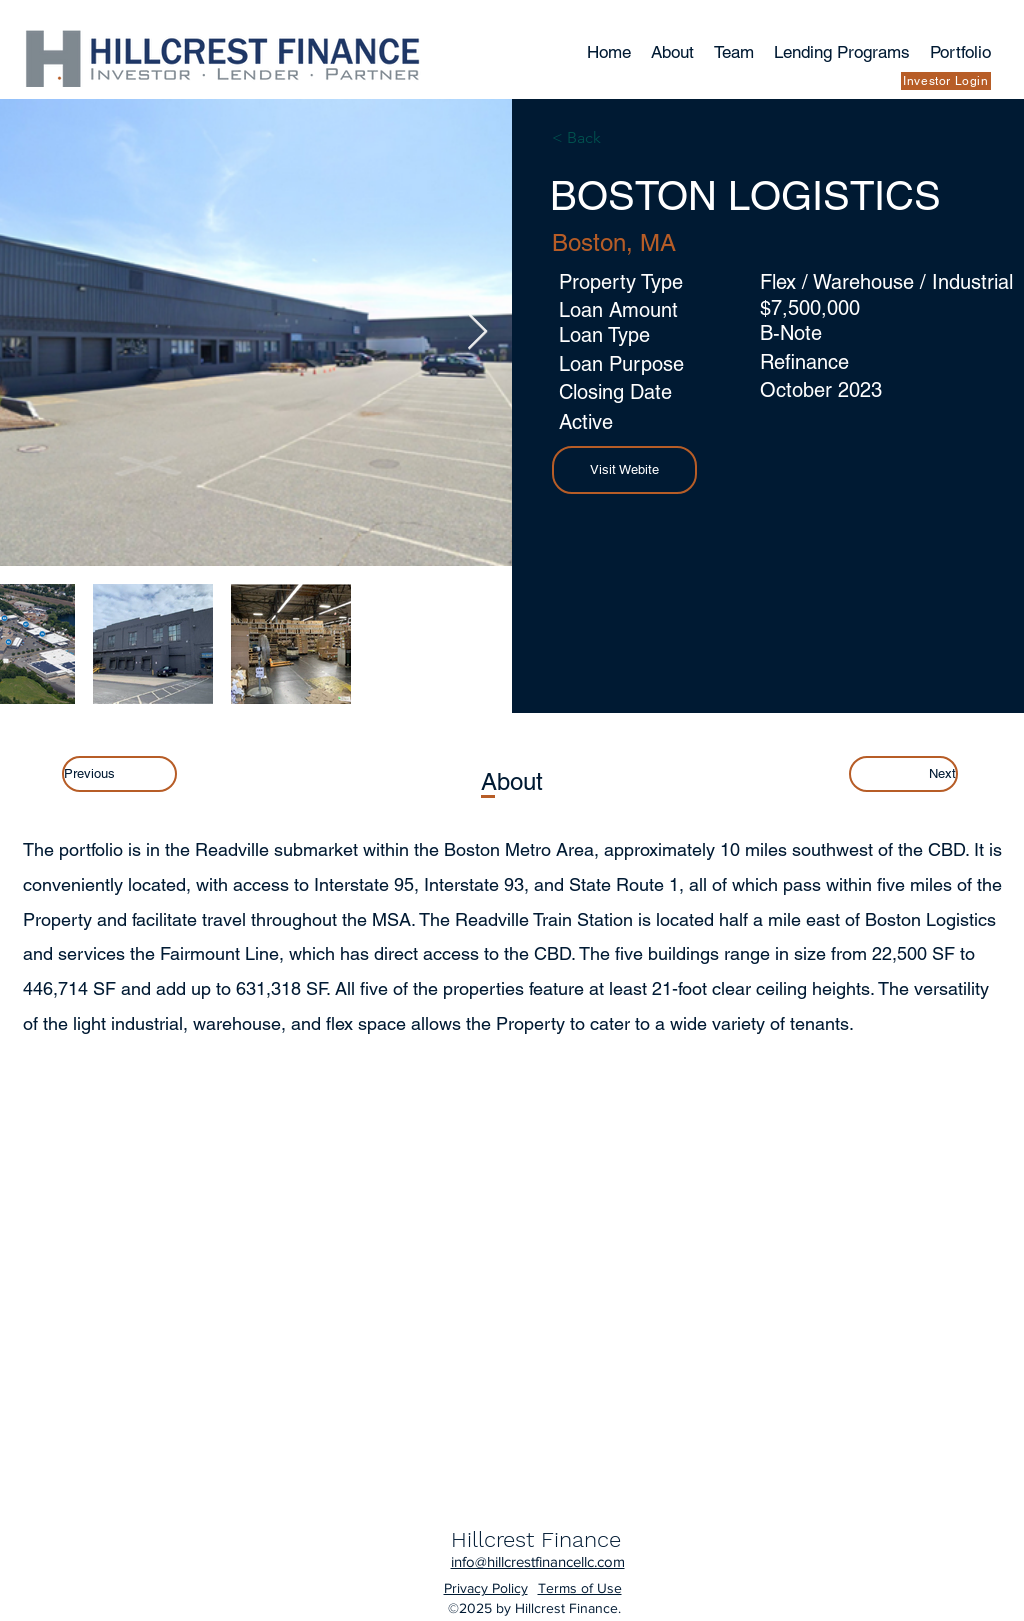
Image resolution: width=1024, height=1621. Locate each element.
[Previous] (119, 774)
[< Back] (609, 138)
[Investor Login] (946, 81)
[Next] (903, 774)
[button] (624, 470)
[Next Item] (477, 332)
